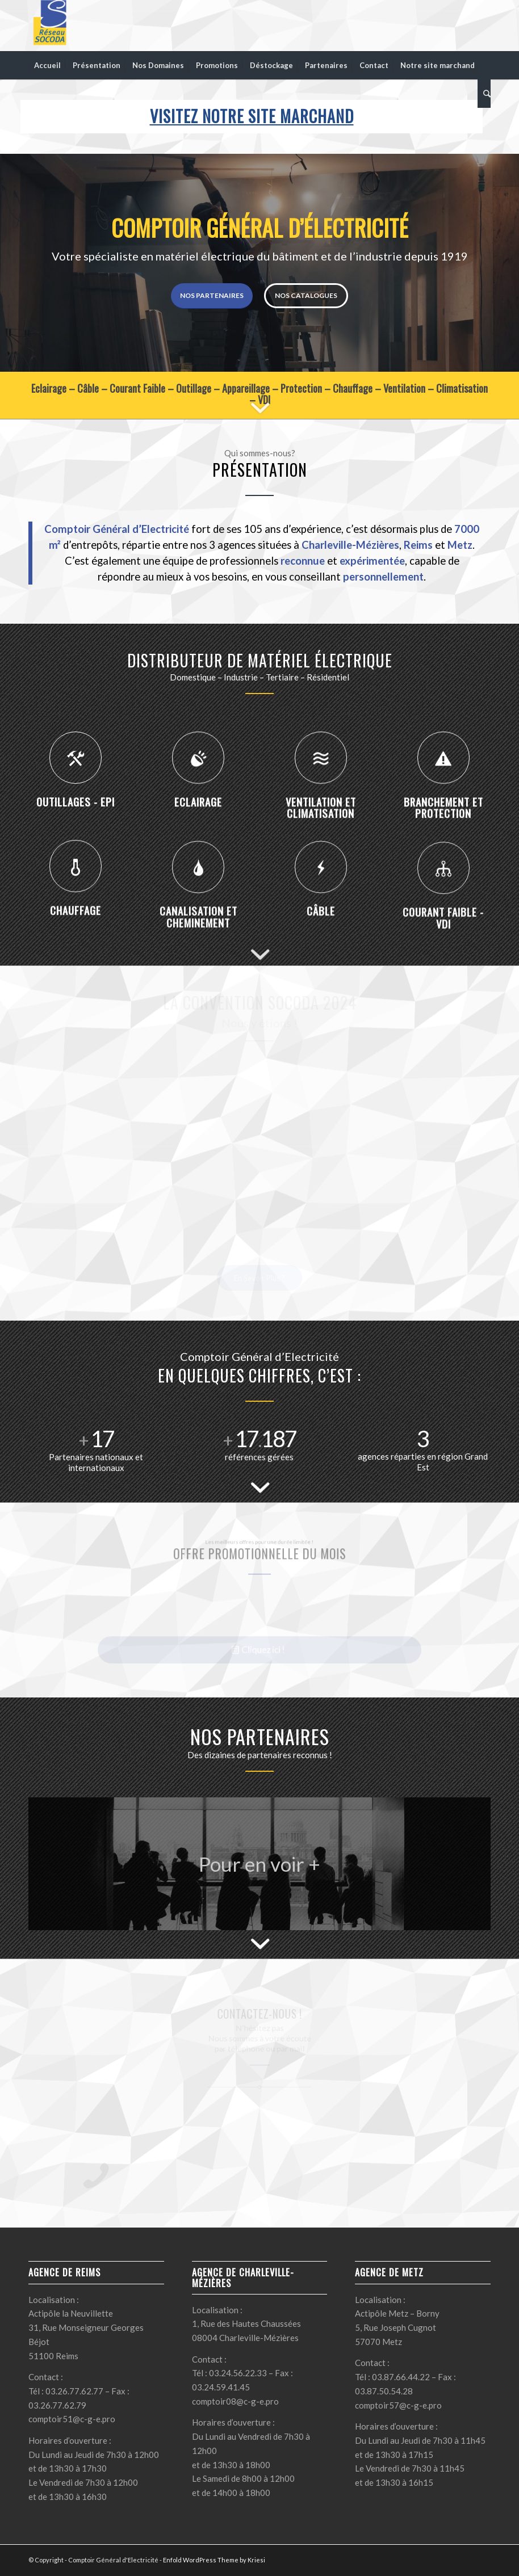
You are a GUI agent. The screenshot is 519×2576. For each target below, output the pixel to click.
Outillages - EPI (75, 850)
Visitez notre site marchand (252, 116)
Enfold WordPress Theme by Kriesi (214, 2560)
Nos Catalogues (306, 295)
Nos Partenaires (212, 295)
